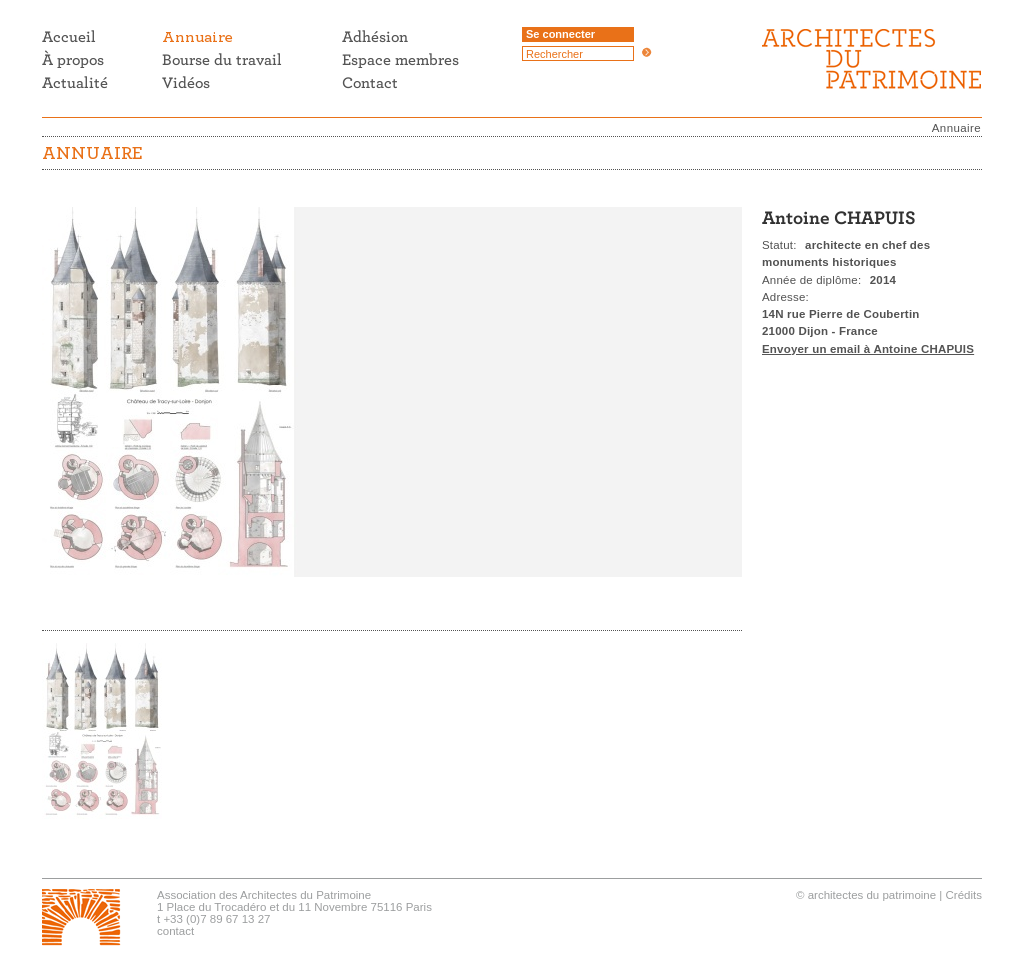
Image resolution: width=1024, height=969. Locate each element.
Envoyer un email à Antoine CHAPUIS (868, 349)
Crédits (964, 895)
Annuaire (956, 128)
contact (175, 931)
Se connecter (560, 34)
